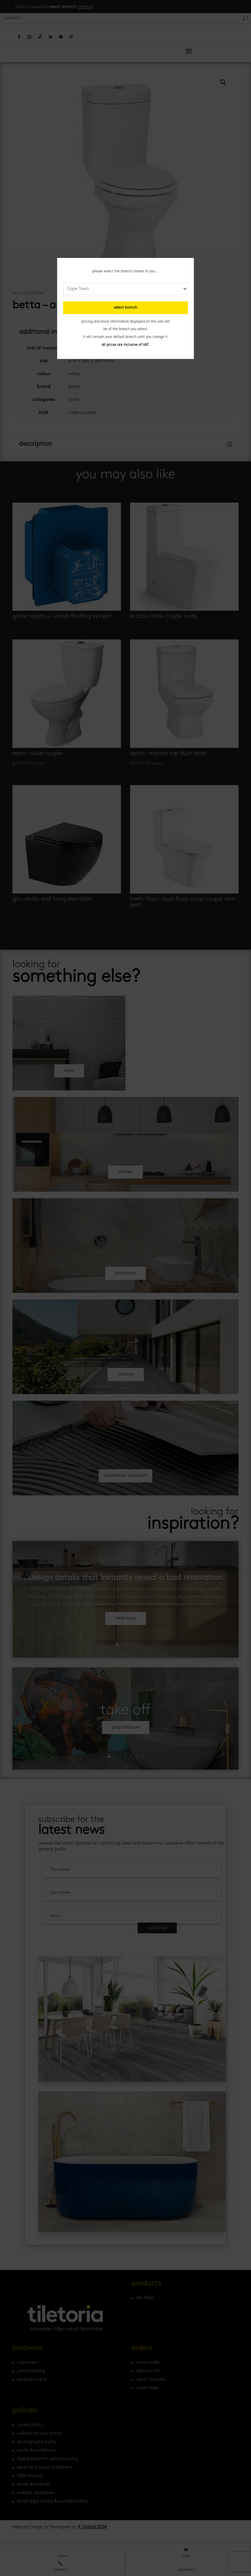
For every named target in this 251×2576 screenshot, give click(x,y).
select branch (125, 308)
